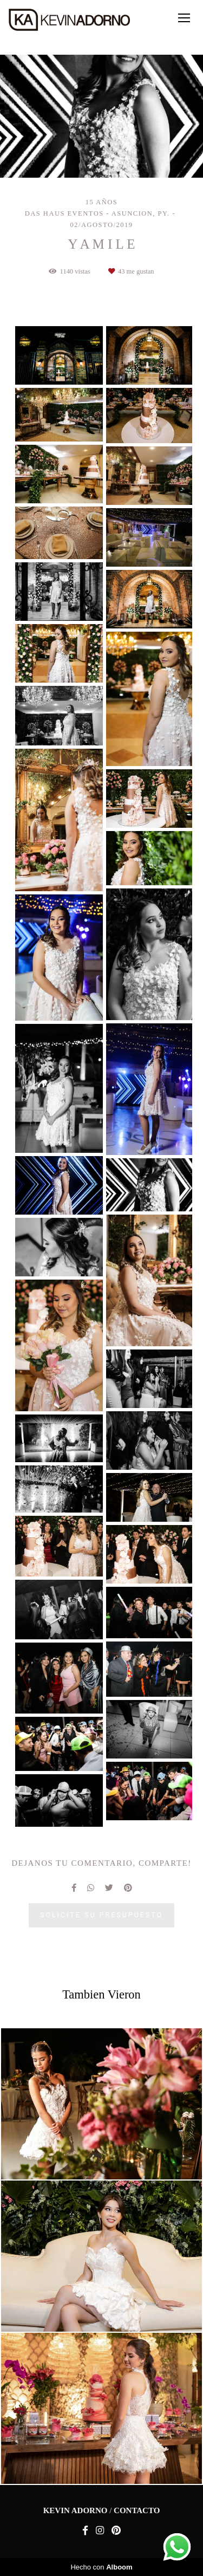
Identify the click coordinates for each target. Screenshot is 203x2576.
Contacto (137, 2511)
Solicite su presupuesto (101, 1915)
